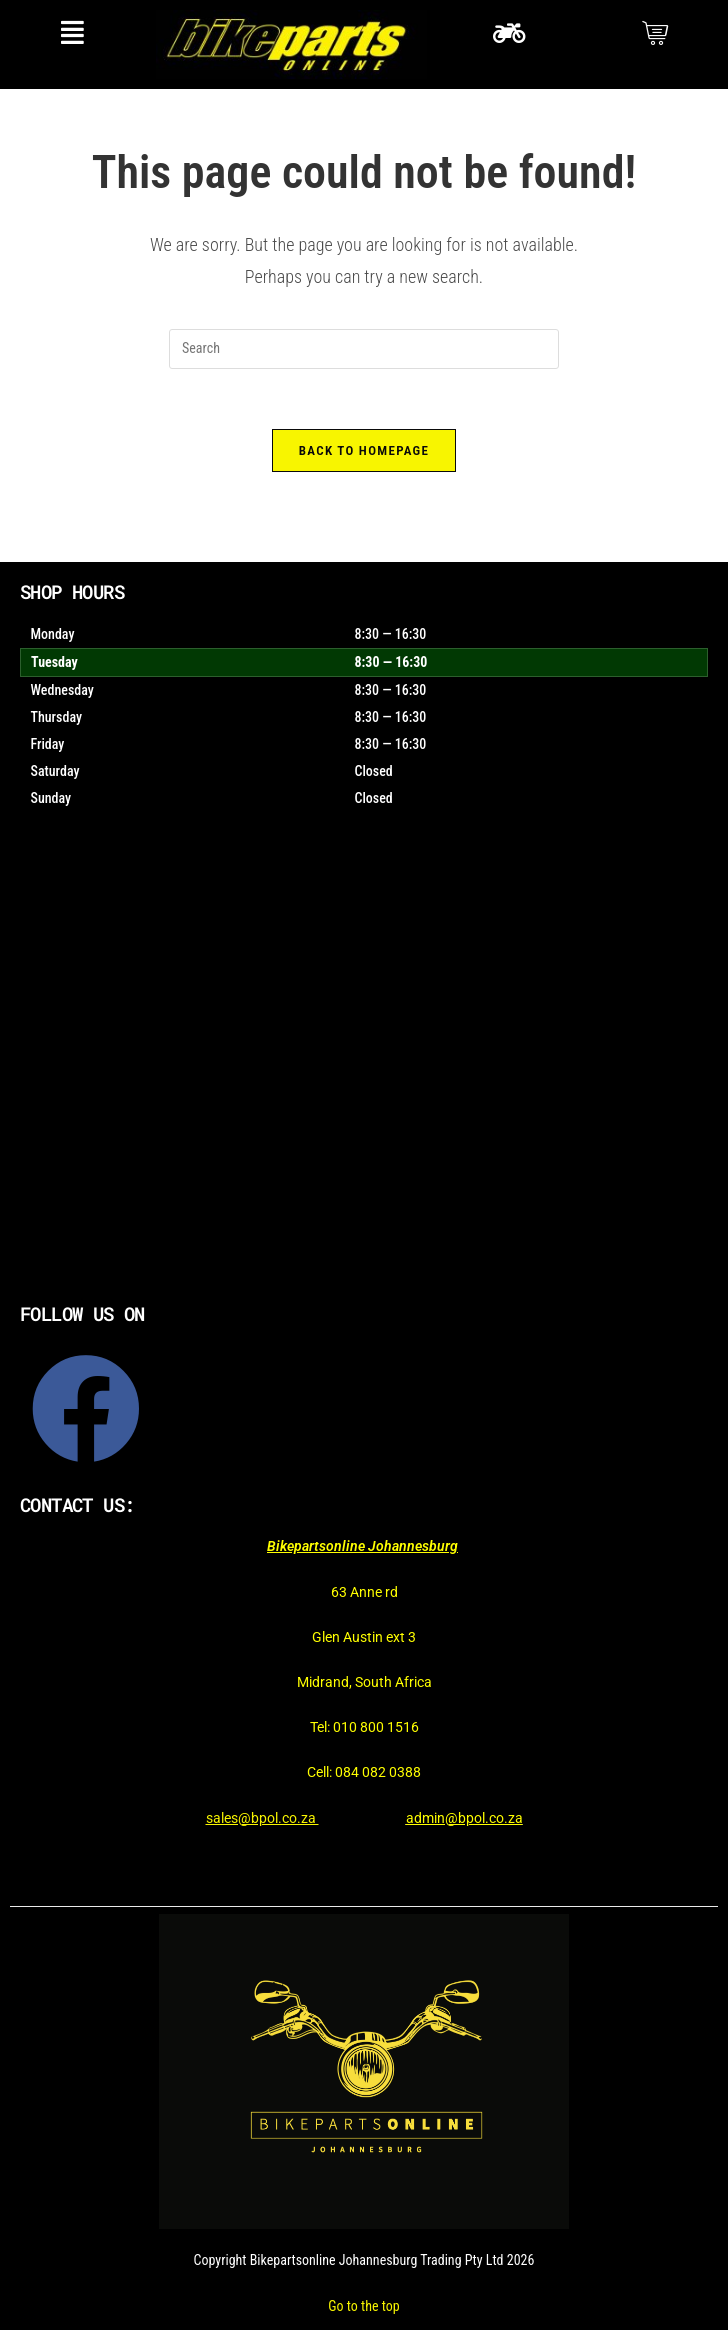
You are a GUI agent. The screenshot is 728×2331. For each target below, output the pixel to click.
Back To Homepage (364, 450)
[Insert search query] (364, 349)
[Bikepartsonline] (364, 1077)
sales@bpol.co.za (262, 1818)
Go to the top (363, 2306)
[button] (73, 32)
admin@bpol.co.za (464, 1818)
